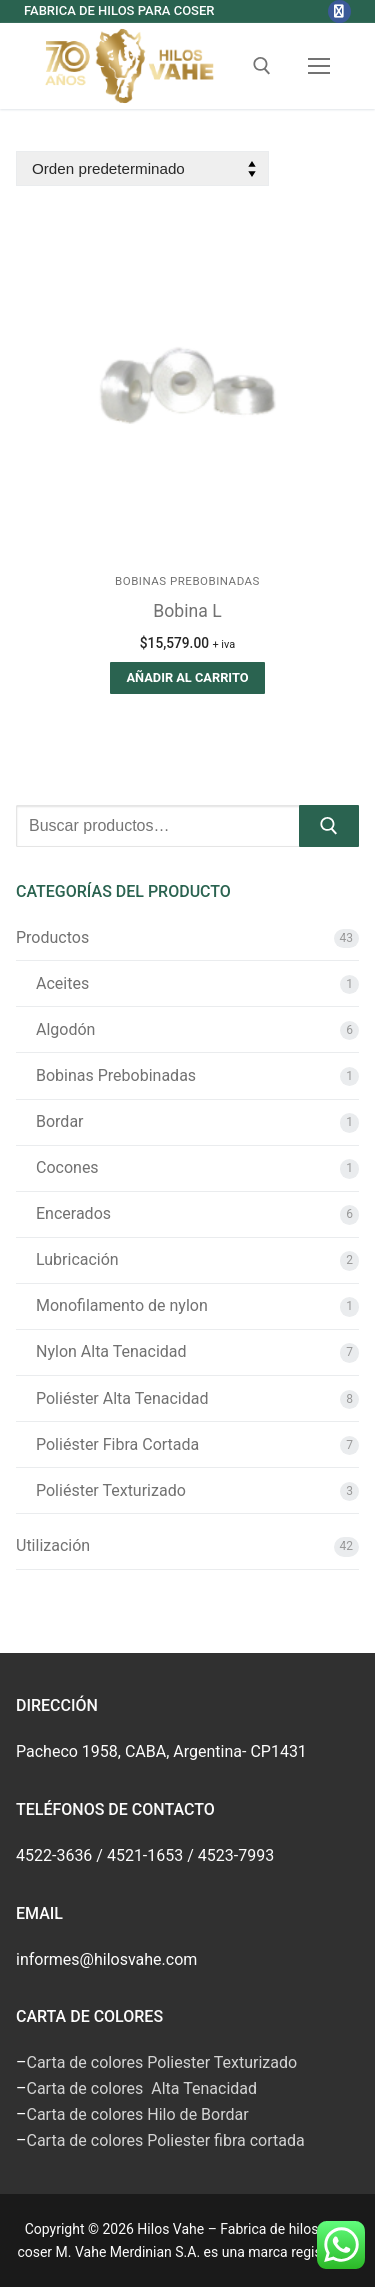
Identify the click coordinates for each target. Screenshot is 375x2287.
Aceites (62, 983)
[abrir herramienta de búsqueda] (262, 66)
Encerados (73, 1213)
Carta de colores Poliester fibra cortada (166, 2140)
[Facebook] (339, 11)
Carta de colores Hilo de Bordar (138, 2114)
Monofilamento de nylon (122, 1305)
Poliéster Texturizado (111, 1490)
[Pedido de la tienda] (142, 168)
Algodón (65, 1029)
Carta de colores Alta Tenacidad (142, 2088)
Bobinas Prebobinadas (187, 581)
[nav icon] (319, 67)
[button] (187, 678)
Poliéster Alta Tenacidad (122, 1398)
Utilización (53, 1545)
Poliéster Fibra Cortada (117, 1444)
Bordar (60, 1121)
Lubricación (77, 1259)
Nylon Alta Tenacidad (111, 1351)
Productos (52, 937)
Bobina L (187, 611)
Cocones (67, 1167)
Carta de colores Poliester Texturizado (162, 2062)
